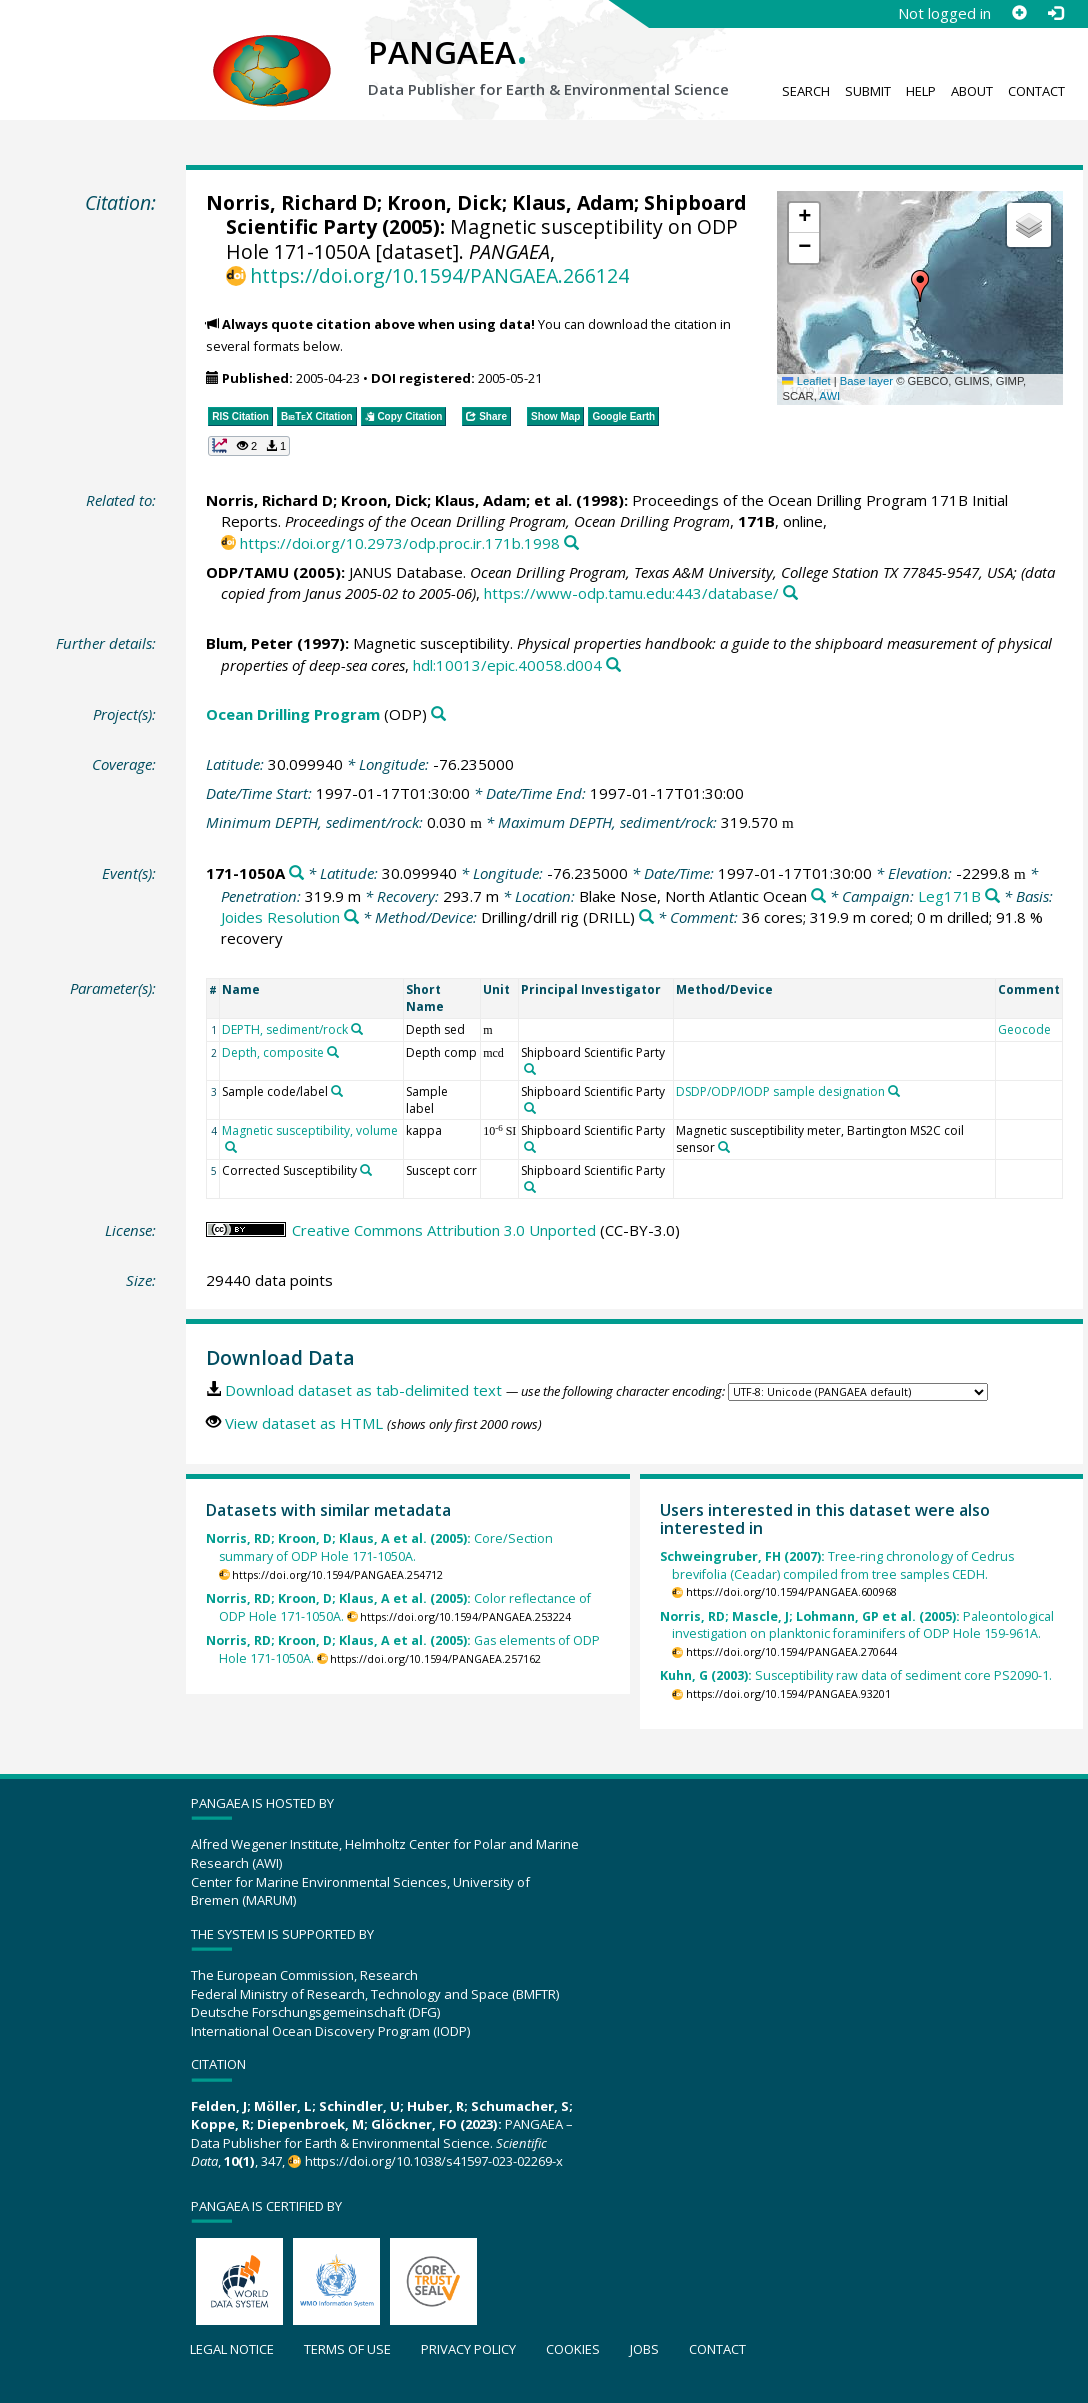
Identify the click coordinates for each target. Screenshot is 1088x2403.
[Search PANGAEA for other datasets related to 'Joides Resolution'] (351, 917)
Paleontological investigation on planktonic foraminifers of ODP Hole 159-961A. (857, 1625)
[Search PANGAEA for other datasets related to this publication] (571, 543)
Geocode (1024, 1029)
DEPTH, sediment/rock (285, 1029)
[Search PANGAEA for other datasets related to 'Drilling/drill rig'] (646, 917)
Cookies (573, 2349)
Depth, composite (273, 1052)
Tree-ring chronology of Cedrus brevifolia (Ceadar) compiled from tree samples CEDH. (837, 1565)
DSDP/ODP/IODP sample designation (780, 1091)
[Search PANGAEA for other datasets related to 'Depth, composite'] (333, 1052)
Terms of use (347, 2349)
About (972, 91)
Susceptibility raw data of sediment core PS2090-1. (856, 1675)
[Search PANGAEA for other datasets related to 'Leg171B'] (992, 896)
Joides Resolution (280, 917)
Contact (1036, 91)
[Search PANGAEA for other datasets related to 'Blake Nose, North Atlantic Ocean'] (818, 896)
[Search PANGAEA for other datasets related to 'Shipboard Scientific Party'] (530, 1069)
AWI (829, 396)
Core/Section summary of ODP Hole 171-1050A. (379, 1547)
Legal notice (232, 2349)
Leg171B (949, 896)
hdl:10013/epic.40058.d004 (507, 665)
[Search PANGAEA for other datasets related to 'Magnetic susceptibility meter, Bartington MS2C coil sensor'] (724, 1147)
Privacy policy (468, 2349)
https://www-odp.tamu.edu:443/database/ (631, 593)
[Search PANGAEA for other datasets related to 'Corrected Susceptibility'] (366, 1170)
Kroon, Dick (444, 202)
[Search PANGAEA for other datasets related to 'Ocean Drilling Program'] (438, 714)
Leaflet (806, 381)
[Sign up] (1019, 13)
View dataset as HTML (304, 1423)
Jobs (644, 2349)
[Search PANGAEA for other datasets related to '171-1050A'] (296, 873)
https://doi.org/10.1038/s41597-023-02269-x (434, 2161)
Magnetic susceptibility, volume (310, 1130)
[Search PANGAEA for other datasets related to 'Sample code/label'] (337, 1091)
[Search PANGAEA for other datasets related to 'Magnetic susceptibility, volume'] (231, 1147)
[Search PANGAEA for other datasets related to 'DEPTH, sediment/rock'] (357, 1029)
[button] (920, 286)
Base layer (866, 381)
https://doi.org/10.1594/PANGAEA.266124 (439, 275)
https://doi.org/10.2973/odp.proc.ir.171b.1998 (400, 543)
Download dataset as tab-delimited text (363, 1390)
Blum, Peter (249, 643)
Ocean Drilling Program (293, 714)
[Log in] (1055, 13)
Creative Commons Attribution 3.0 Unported (444, 1230)
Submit (868, 91)
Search (806, 91)
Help (921, 91)
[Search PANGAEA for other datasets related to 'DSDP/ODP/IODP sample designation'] (894, 1091)
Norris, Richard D (291, 202)
